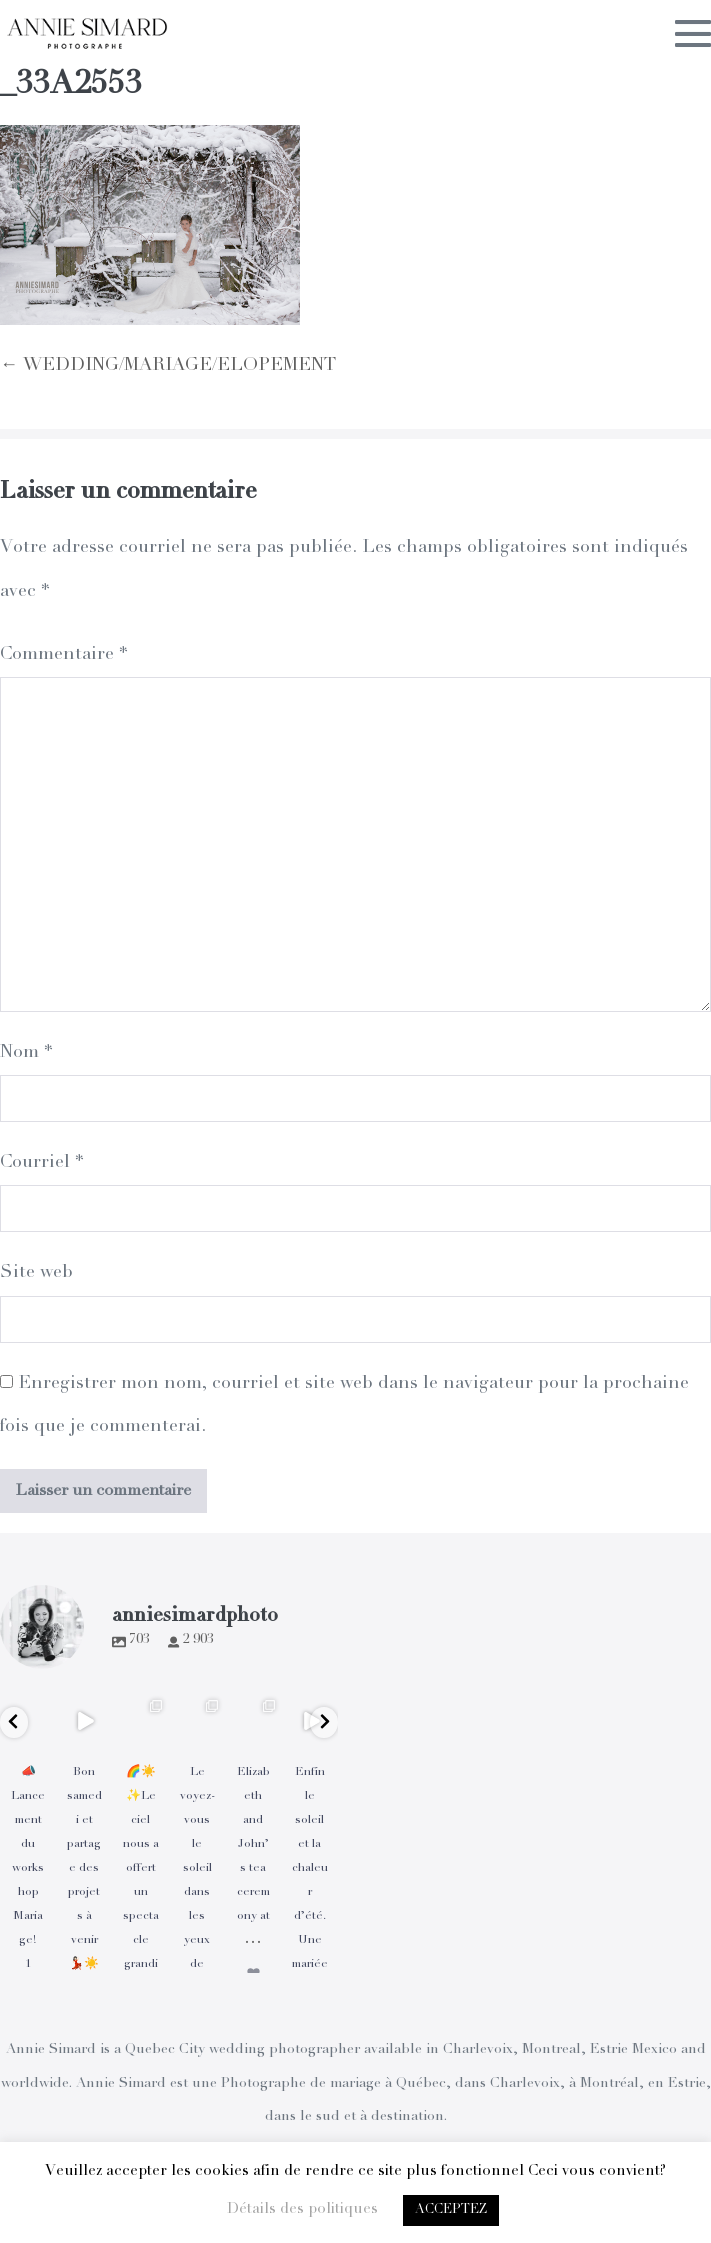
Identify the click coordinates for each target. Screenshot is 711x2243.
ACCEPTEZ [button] (451, 2210)
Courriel (41, 1163)
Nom (26, 1053)
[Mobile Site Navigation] (693, 33)
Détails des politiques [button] (302, 2209)
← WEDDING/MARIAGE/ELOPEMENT (168, 366)
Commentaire (63, 655)
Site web (36, 1273)
